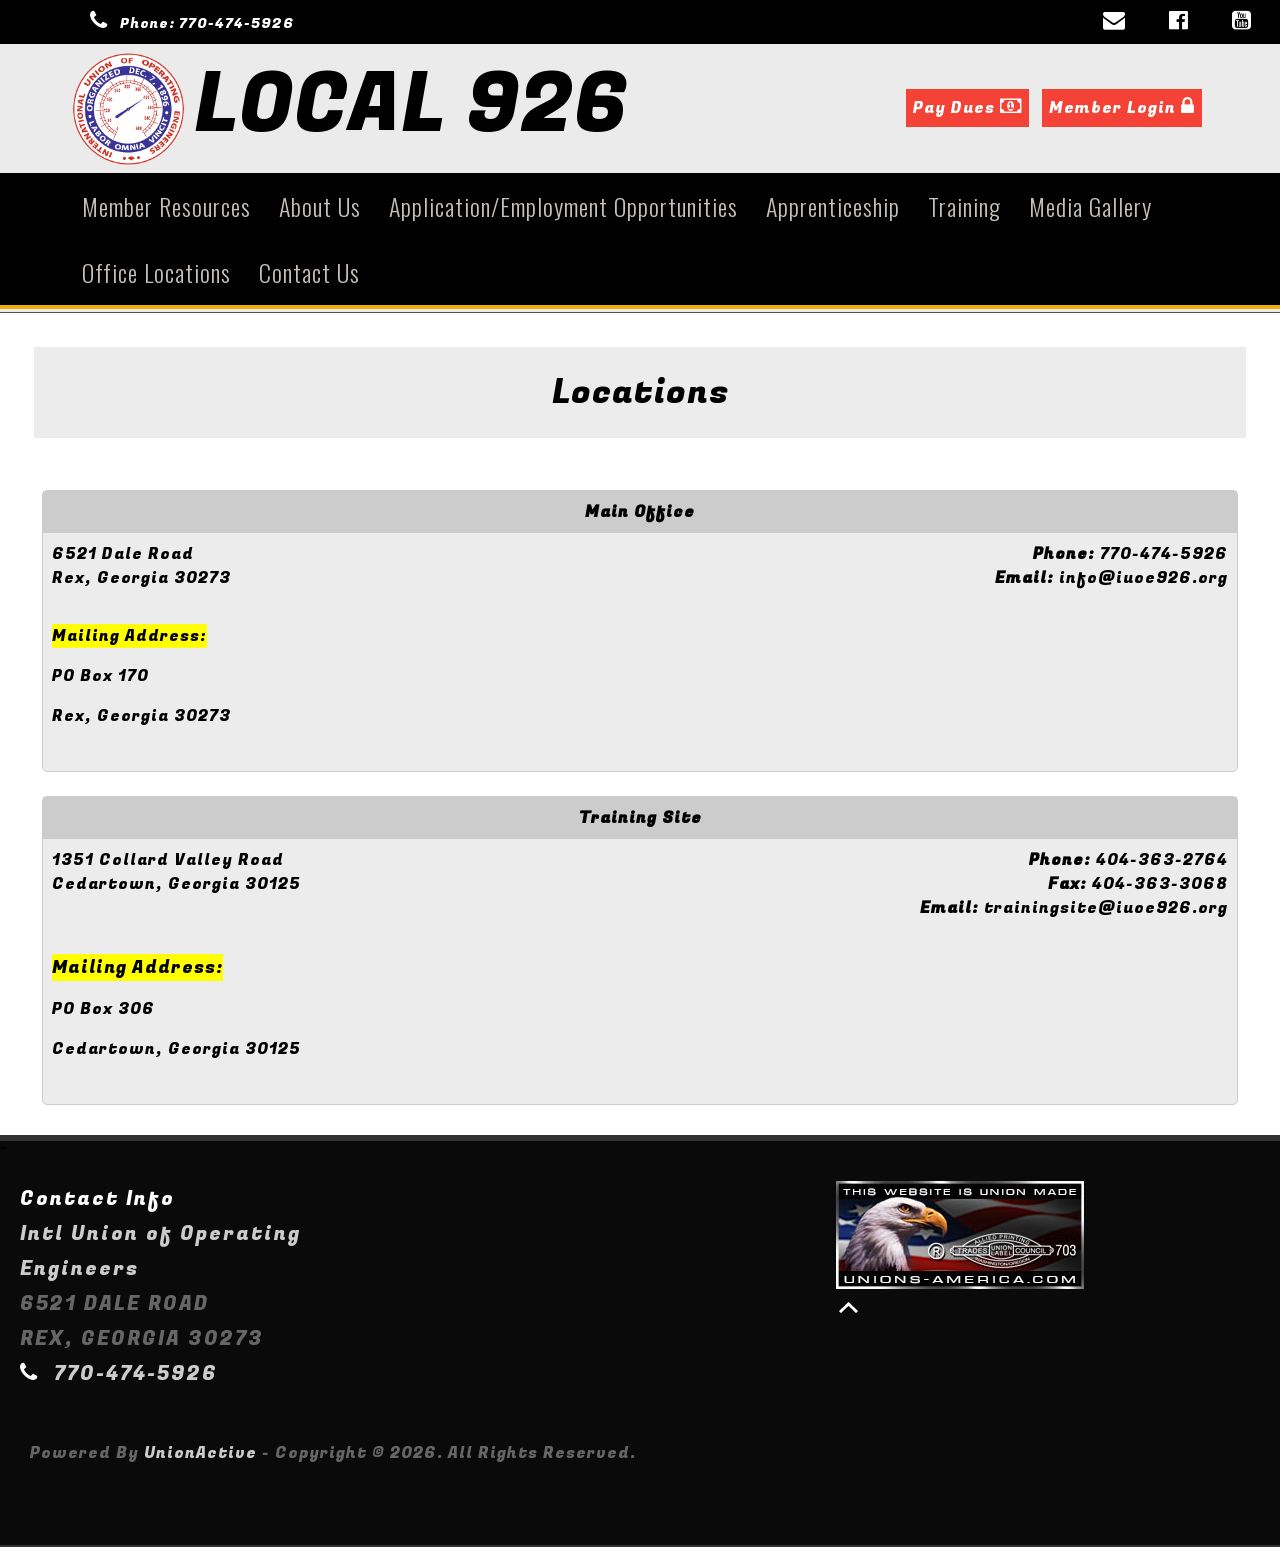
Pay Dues (967, 110)
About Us (320, 208)
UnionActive (200, 1455)
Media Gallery (1090, 208)
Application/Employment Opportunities (563, 208)
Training (964, 208)
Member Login (1122, 110)
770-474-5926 (236, 23)
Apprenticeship (833, 208)
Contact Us (309, 274)
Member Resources (166, 208)
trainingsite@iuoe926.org (1106, 910)
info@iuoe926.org (1143, 580)
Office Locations (156, 274)
